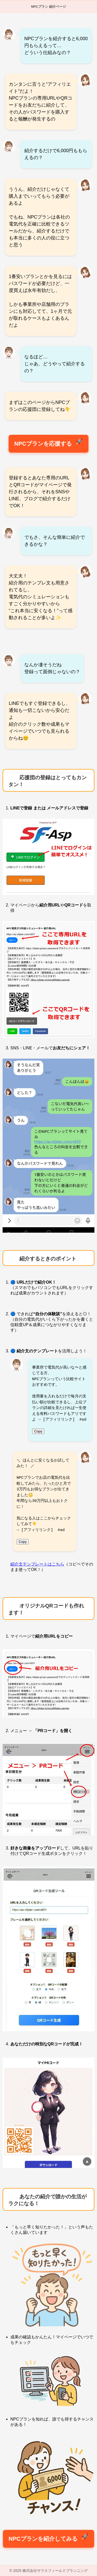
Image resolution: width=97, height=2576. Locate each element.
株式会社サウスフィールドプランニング (55, 2570)
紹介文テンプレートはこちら (37, 1564)
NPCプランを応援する (48, 442)
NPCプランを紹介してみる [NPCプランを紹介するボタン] (48, 2537)
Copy (38, 1432)
